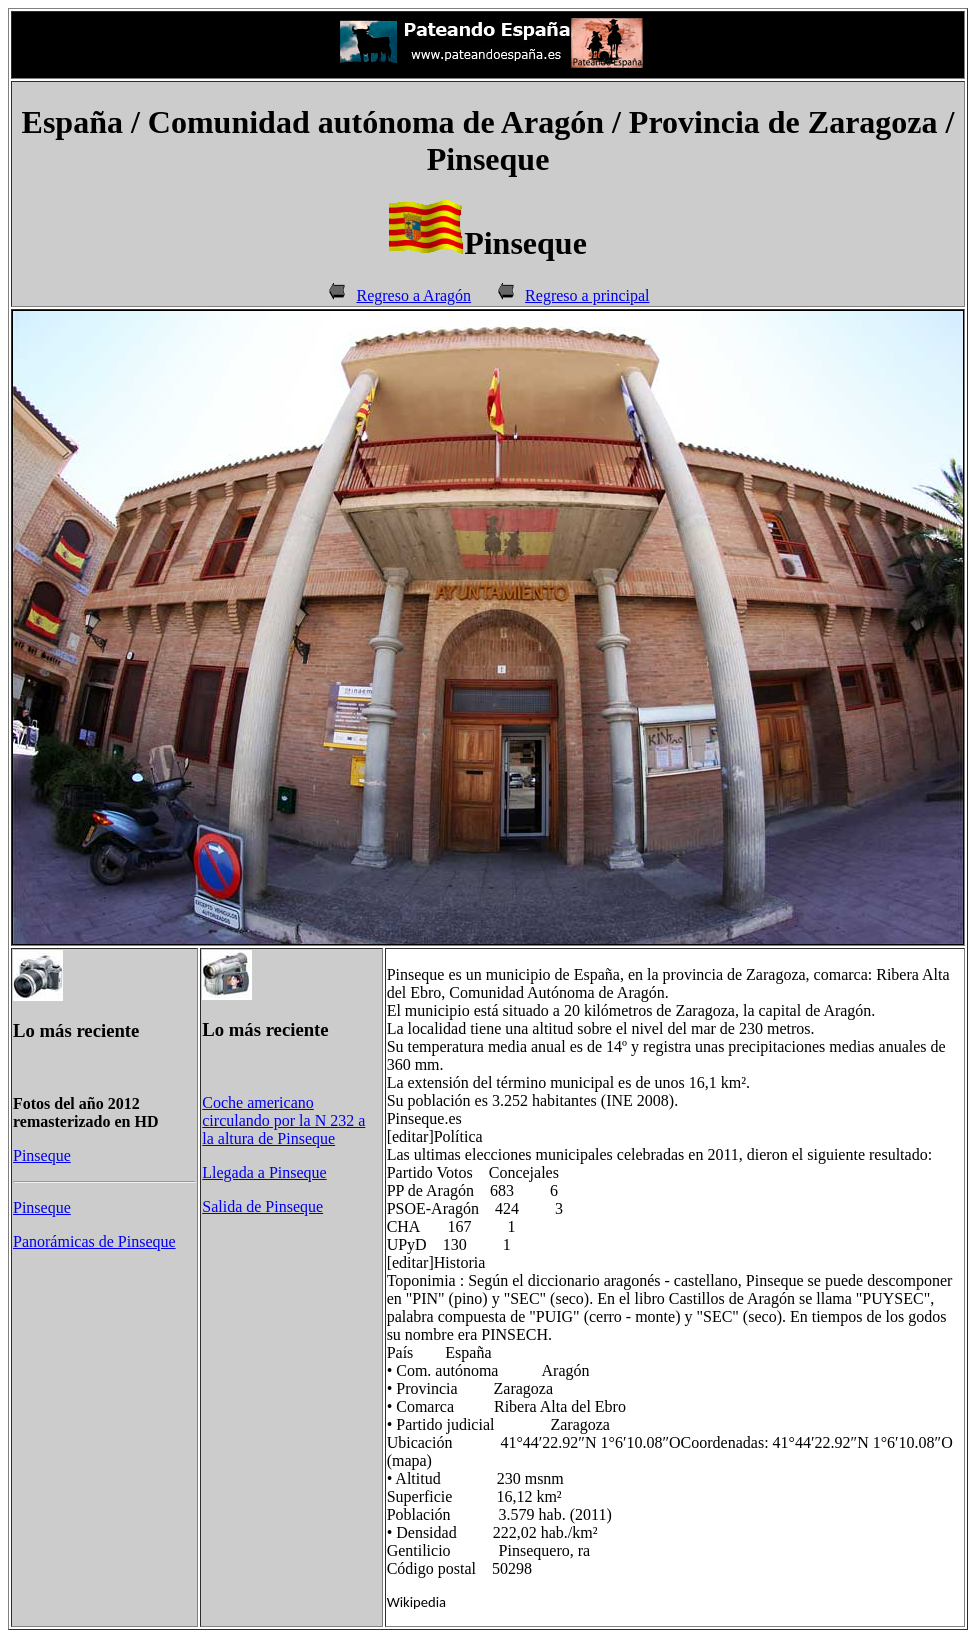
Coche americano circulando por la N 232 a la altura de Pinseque (283, 1120)
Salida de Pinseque (262, 1206)
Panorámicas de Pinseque (94, 1241)
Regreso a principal (587, 295)
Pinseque (42, 1155)
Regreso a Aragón (413, 295)
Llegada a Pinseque (264, 1172)
